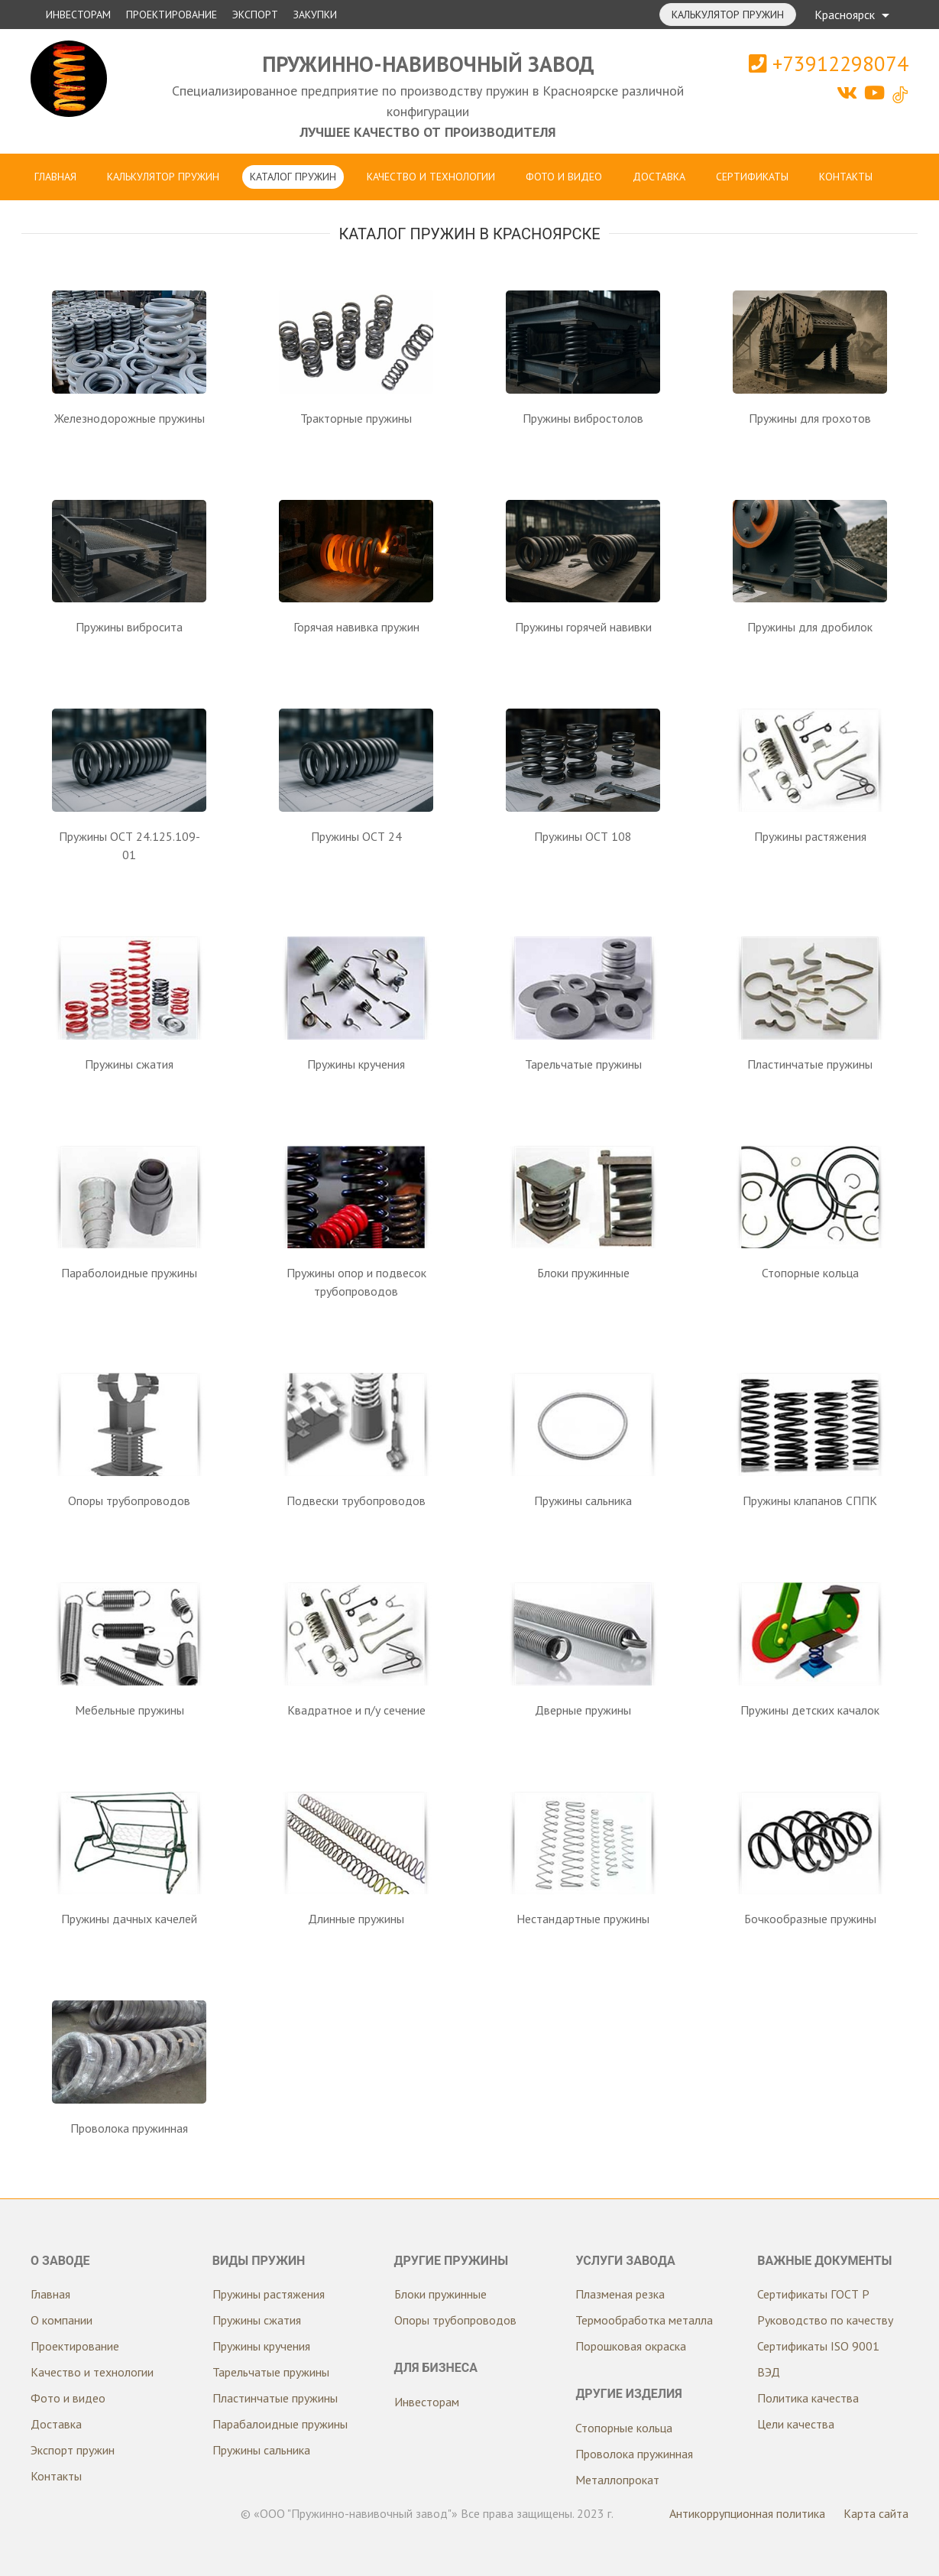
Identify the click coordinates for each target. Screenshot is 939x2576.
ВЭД (768, 2372)
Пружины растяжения (268, 2294)
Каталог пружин (293, 176)
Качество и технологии (431, 176)
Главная (55, 176)
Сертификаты (752, 176)
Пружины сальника (261, 2450)
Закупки (315, 14)
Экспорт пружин (73, 2450)
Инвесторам (78, 14)
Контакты (846, 176)
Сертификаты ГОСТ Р (813, 2294)
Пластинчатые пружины (275, 2398)
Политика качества (808, 2398)
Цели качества (795, 2424)
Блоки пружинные (440, 2294)
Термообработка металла (644, 2320)
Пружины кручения (261, 2346)
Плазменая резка (620, 2294)
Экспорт (255, 14)
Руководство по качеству (825, 2320)
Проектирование (171, 14)
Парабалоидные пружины (280, 2424)
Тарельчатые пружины (270, 2372)
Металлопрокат (617, 2479)
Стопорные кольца (623, 2427)
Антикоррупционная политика (747, 2513)
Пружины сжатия (256, 2320)
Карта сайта (875, 2513)
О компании (61, 2320)
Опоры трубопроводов (455, 2320)
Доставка (659, 176)
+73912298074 (828, 63)
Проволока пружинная (634, 2453)
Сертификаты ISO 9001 (818, 2346)
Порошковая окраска (630, 2346)
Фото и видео (564, 176)
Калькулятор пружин (728, 14)
